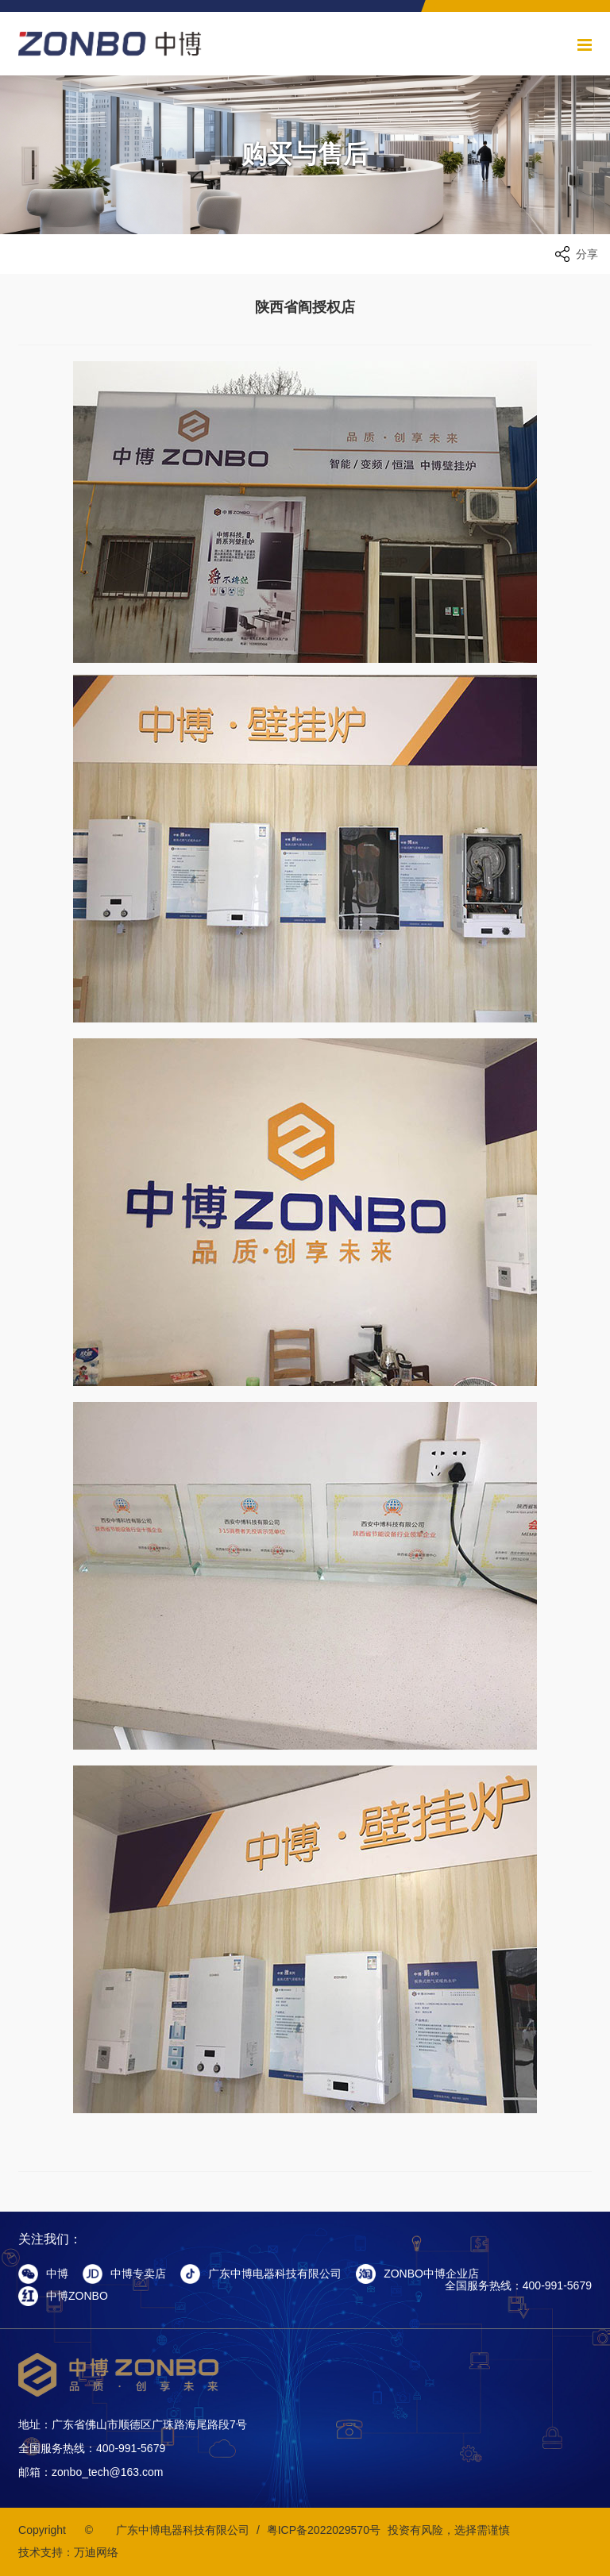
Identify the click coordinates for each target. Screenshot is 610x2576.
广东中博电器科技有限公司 (182, 2530)
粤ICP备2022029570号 (323, 2530)
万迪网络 (96, 2552)
